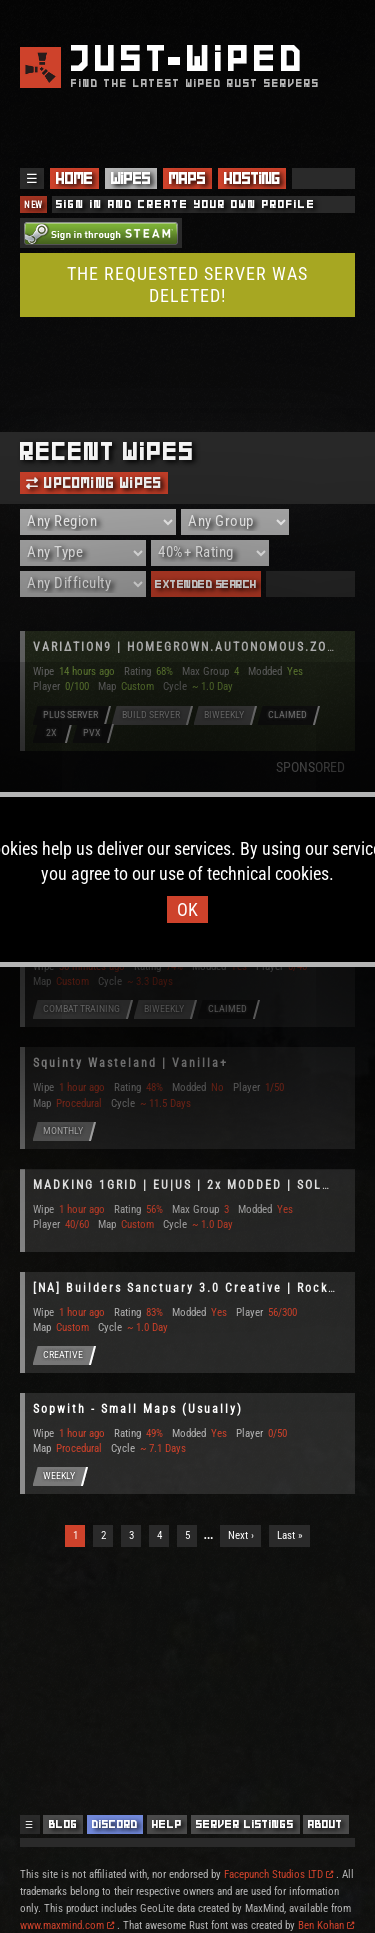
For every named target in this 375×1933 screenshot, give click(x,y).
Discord (115, 1824)
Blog (63, 1824)
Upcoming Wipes (94, 483)
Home (74, 178)
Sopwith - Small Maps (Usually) (138, 1409)
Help (167, 1824)
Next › (241, 1535)
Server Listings (245, 1824)
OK (187, 909)
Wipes (131, 178)
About (325, 1824)
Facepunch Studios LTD (278, 1874)
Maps (187, 178)
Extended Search (206, 584)
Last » (290, 1535)
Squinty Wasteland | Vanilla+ (130, 1063)
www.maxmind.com (67, 1925)
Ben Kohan (326, 1925)
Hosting (252, 178)
